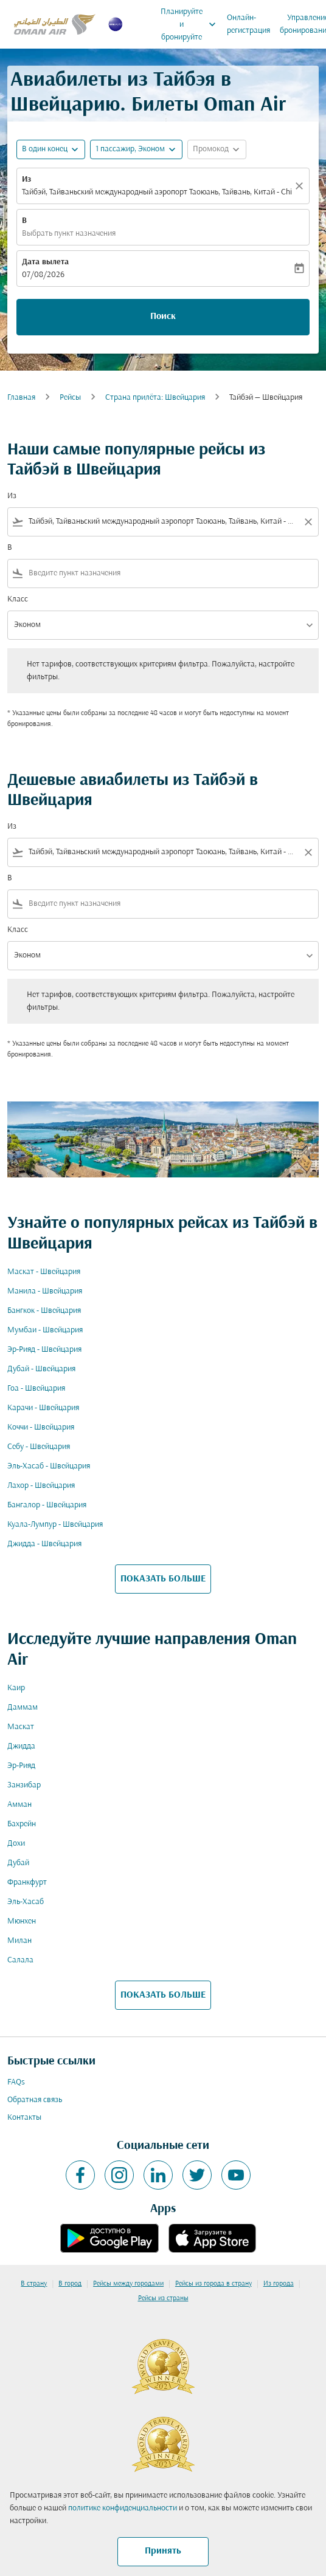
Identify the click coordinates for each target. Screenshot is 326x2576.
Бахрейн (21, 1824)
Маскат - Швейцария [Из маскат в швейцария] (43, 1271)
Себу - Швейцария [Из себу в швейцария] (38, 1446)
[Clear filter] (307, 522)
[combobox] (163, 521)
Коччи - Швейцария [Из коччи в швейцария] (40, 1427)
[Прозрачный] (301, 186)
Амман (19, 1804)
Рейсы (70, 397)
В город (70, 2283)
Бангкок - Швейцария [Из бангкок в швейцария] (44, 1310)
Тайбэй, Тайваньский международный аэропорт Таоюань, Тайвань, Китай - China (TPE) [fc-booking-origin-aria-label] (157, 192)
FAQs (16, 2082)
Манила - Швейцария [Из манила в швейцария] (44, 1291)
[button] (136, 149)
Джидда (21, 1746)
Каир (16, 1688)
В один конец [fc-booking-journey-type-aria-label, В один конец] (45, 149)
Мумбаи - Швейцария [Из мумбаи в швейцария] (45, 1330)
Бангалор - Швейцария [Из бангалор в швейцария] (46, 1505)
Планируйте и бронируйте (191, 24)
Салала (20, 1960)
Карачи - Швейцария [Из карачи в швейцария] (43, 1408)
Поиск (163, 316)
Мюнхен (21, 1921)
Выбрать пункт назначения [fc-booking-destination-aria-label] (69, 233)
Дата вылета (45, 262)
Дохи (16, 1843)
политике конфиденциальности (122, 2508)
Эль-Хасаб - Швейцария (48, 1466)
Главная (21, 397)
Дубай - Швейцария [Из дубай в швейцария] (41, 1369)
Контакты (24, 2117)
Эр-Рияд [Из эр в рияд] (21, 1765)
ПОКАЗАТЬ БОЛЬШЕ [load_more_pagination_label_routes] (163, 1579)
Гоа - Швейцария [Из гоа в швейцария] (36, 1388)
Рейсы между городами (128, 2283)
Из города (278, 2283)
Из (26, 179)
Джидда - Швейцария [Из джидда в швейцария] (44, 1544)
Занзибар (24, 1785)
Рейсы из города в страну (213, 2283)
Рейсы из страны (163, 2298)
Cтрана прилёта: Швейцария (155, 397)
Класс (17, 599)
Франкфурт (27, 1882)
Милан (19, 1940)
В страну (34, 2283)
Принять (163, 2551)
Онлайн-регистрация (248, 24)
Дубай (18, 1863)
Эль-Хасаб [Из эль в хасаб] (25, 1901)
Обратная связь (34, 2100)
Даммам (22, 1707)
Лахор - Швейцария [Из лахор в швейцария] (41, 1485)
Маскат (20, 1727)
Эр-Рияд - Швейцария (44, 1349)
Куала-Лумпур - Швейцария (55, 1524)
